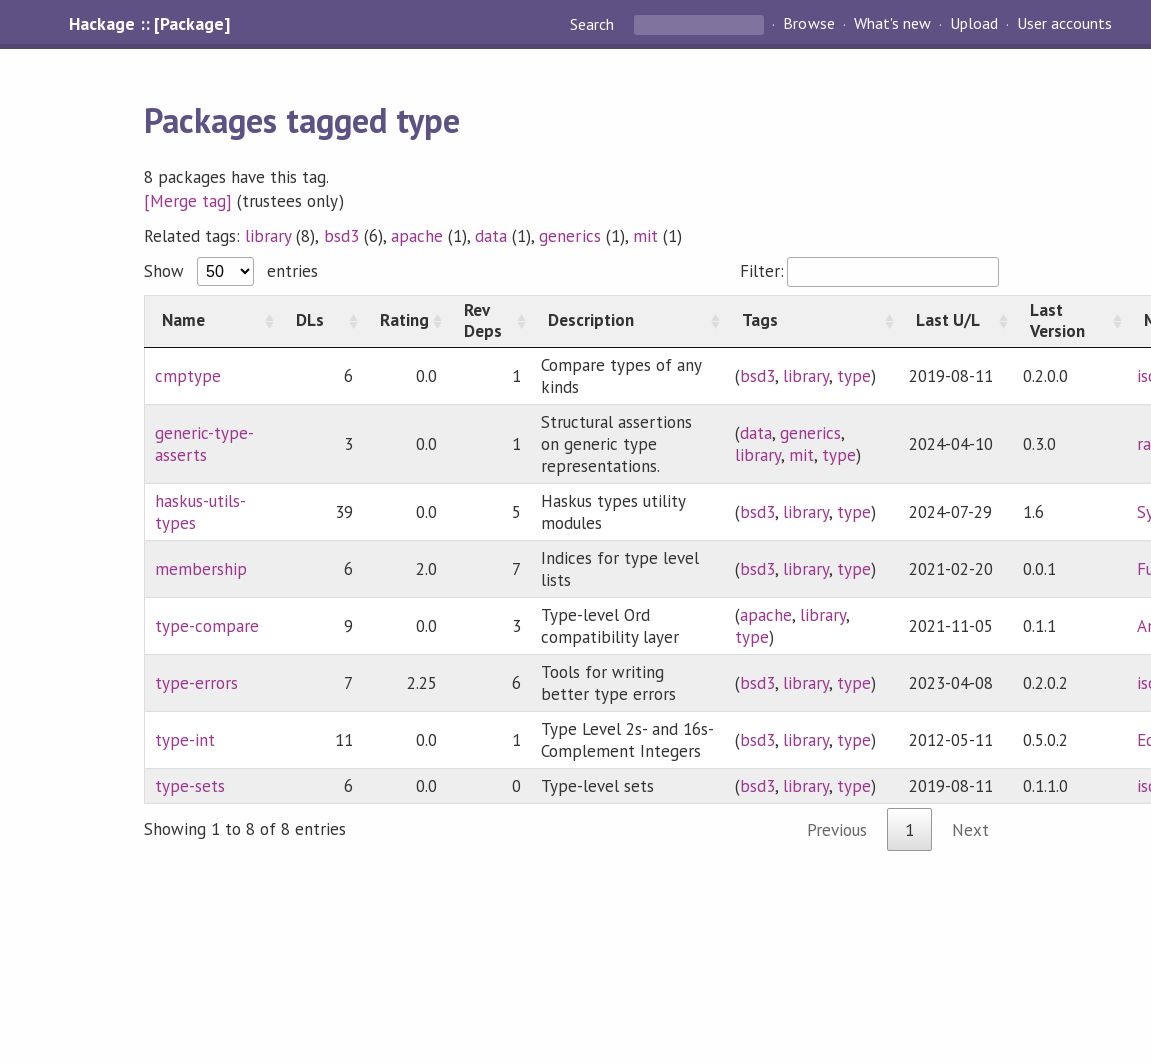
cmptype (188, 376)
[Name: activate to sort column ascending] (211, 321)
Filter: (869, 271)
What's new (892, 24)
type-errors (196, 683)
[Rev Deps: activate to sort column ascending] (489, 321)
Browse (808, 24)
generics (569, 236)
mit (645, 236)
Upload (974, 24)
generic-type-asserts (204, 444)
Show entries (231, 271)
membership (201, 569)
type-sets (190, 786)
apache (417, 236)
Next (970, 830)
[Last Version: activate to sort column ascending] (1070, 321)
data (491, 236)
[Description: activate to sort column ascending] (628, 321)
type (854, 376)
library (268, 236)
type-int (185, 740)
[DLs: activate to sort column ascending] (321, 321)
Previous (837, 830)
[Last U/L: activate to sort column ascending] (956, 321)
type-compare (207, 626)
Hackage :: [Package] (149, 24)
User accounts (1064, 24)
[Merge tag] (188, 201)
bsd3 (341, 236)
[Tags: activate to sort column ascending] (812, 321)
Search (594, 24)
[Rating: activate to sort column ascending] (405, 321)
